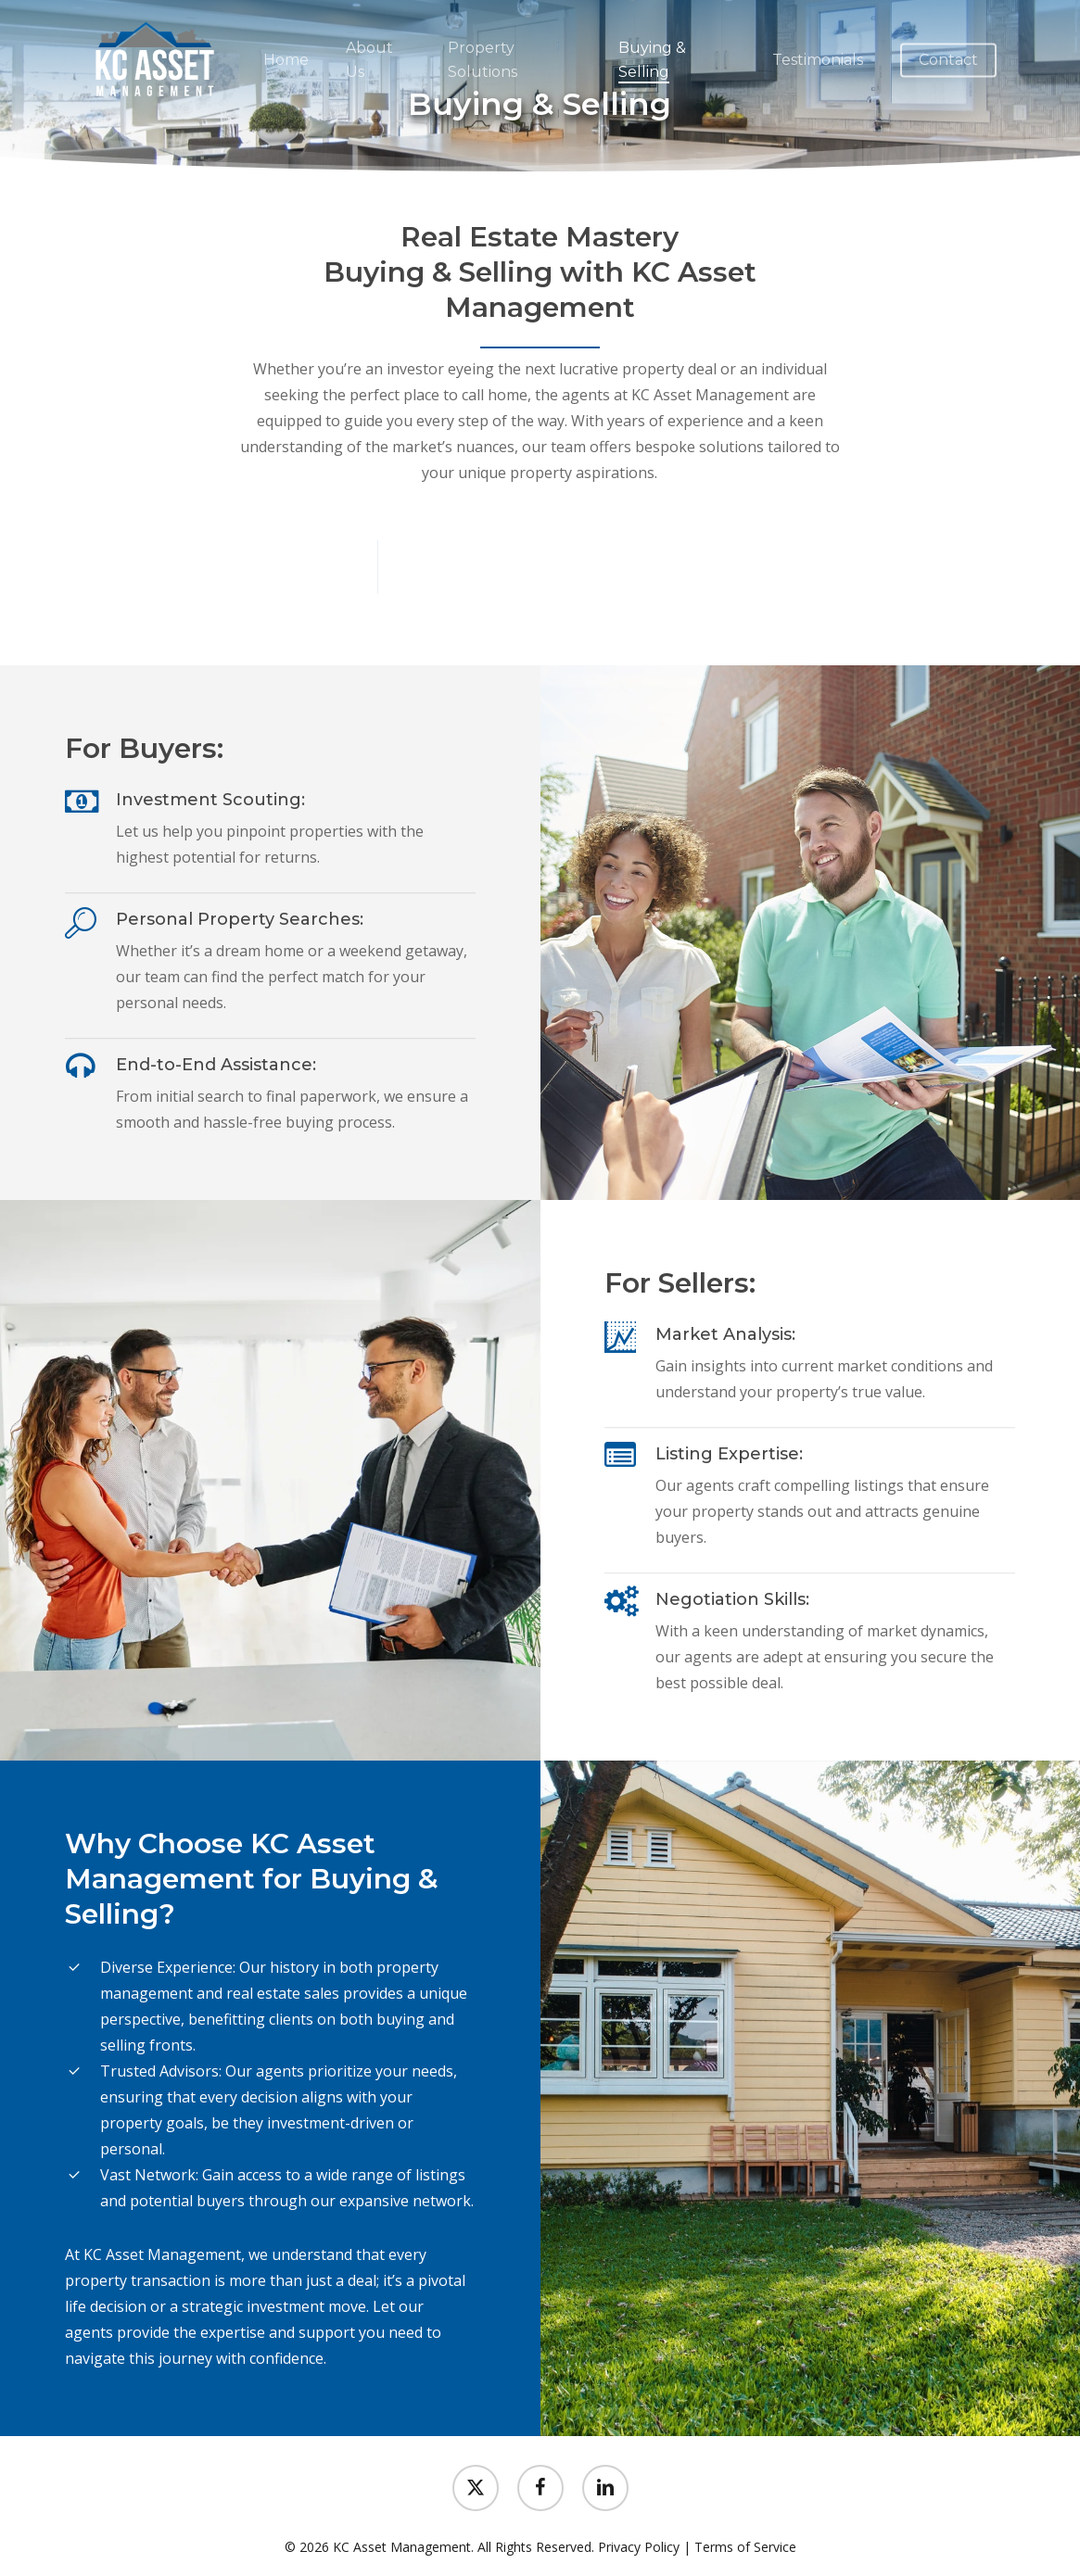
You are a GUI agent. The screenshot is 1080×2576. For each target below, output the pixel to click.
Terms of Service (745, 2547)
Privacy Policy (639, 2547)
